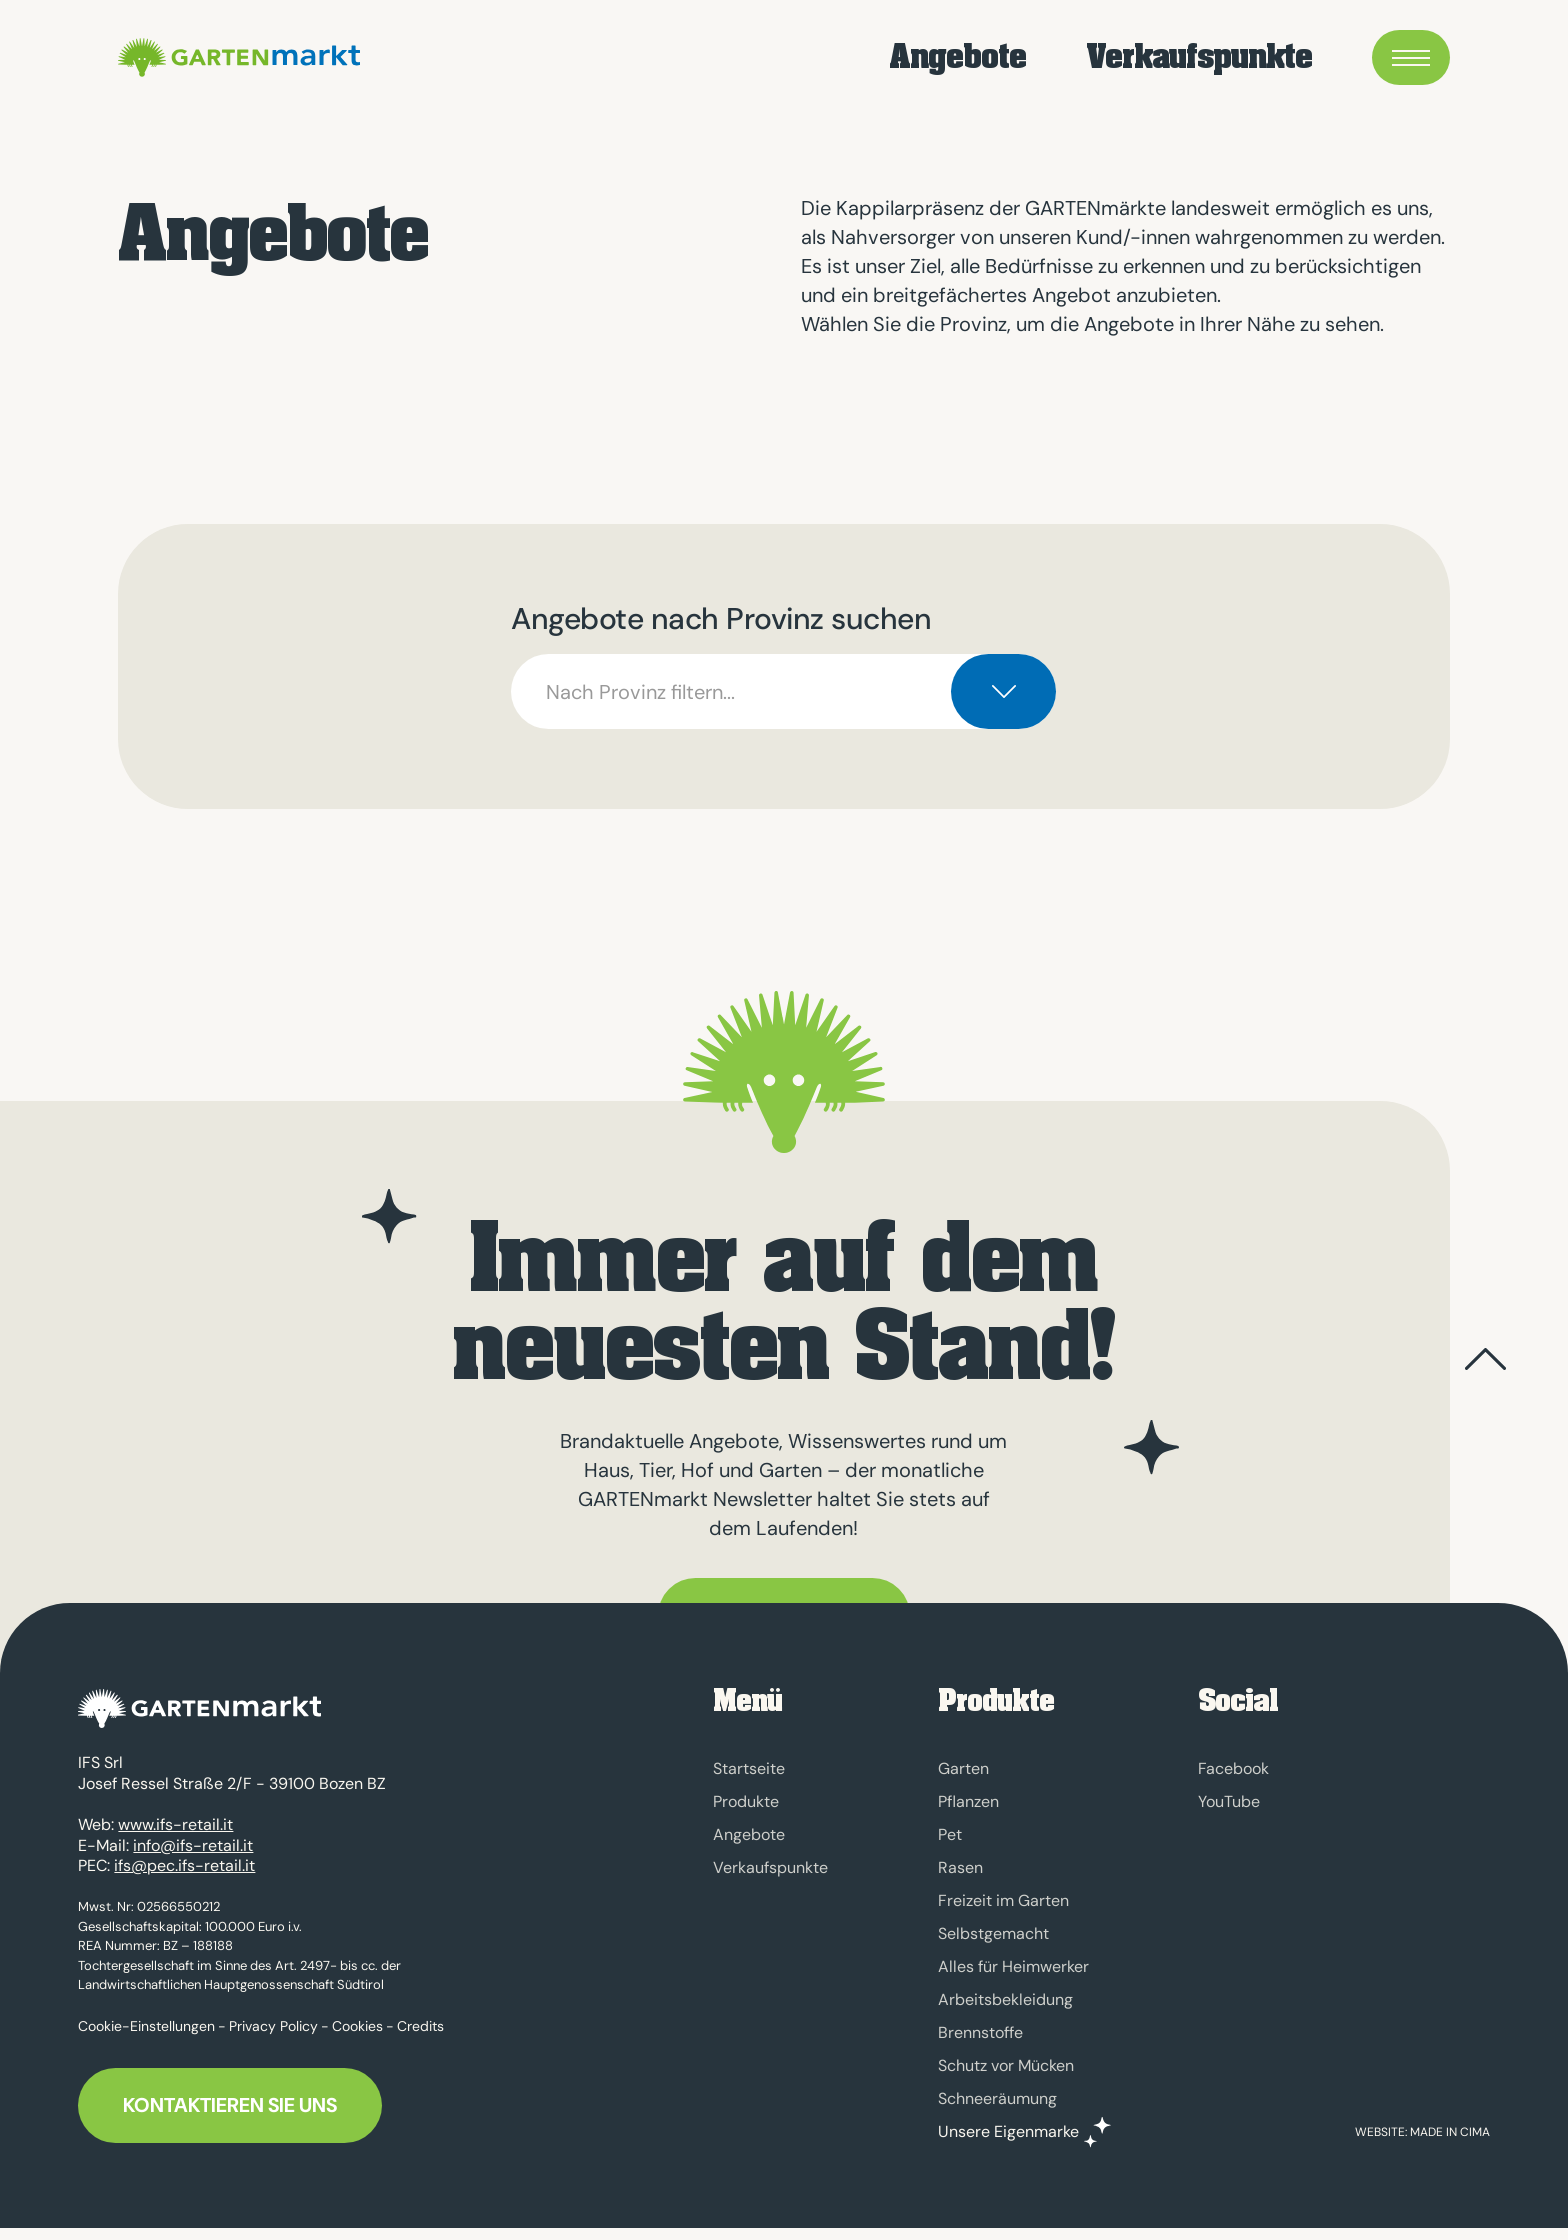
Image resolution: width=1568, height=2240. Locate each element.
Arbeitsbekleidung (1005, 1999)
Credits (420, 2037)
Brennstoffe (980, 2032)
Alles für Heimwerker (1013, 1966)
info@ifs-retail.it (193, 1856)
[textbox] (783, 691)
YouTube (1229, 1801)
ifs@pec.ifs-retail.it (184, 1877)
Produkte (746, 1801)
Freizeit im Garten (1003, 1900)
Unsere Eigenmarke (1008, 2132)
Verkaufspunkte (1199, 60)
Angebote (957, 60)
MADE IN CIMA (1450, 2144)
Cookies (357, 2037)
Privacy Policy (273, 2037)
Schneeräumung (997, 2098)
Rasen (960, 1867)
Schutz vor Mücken (1006, 2065)
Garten (963, 1768)
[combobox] (783, 691)
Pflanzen (968, 1801)
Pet (950, 1834)
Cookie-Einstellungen (146, 2037)
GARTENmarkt (293, 60)
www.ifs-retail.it (175, 1836)
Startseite (749, 1768)
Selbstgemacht (993, 1933)
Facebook (1233, 1768)
